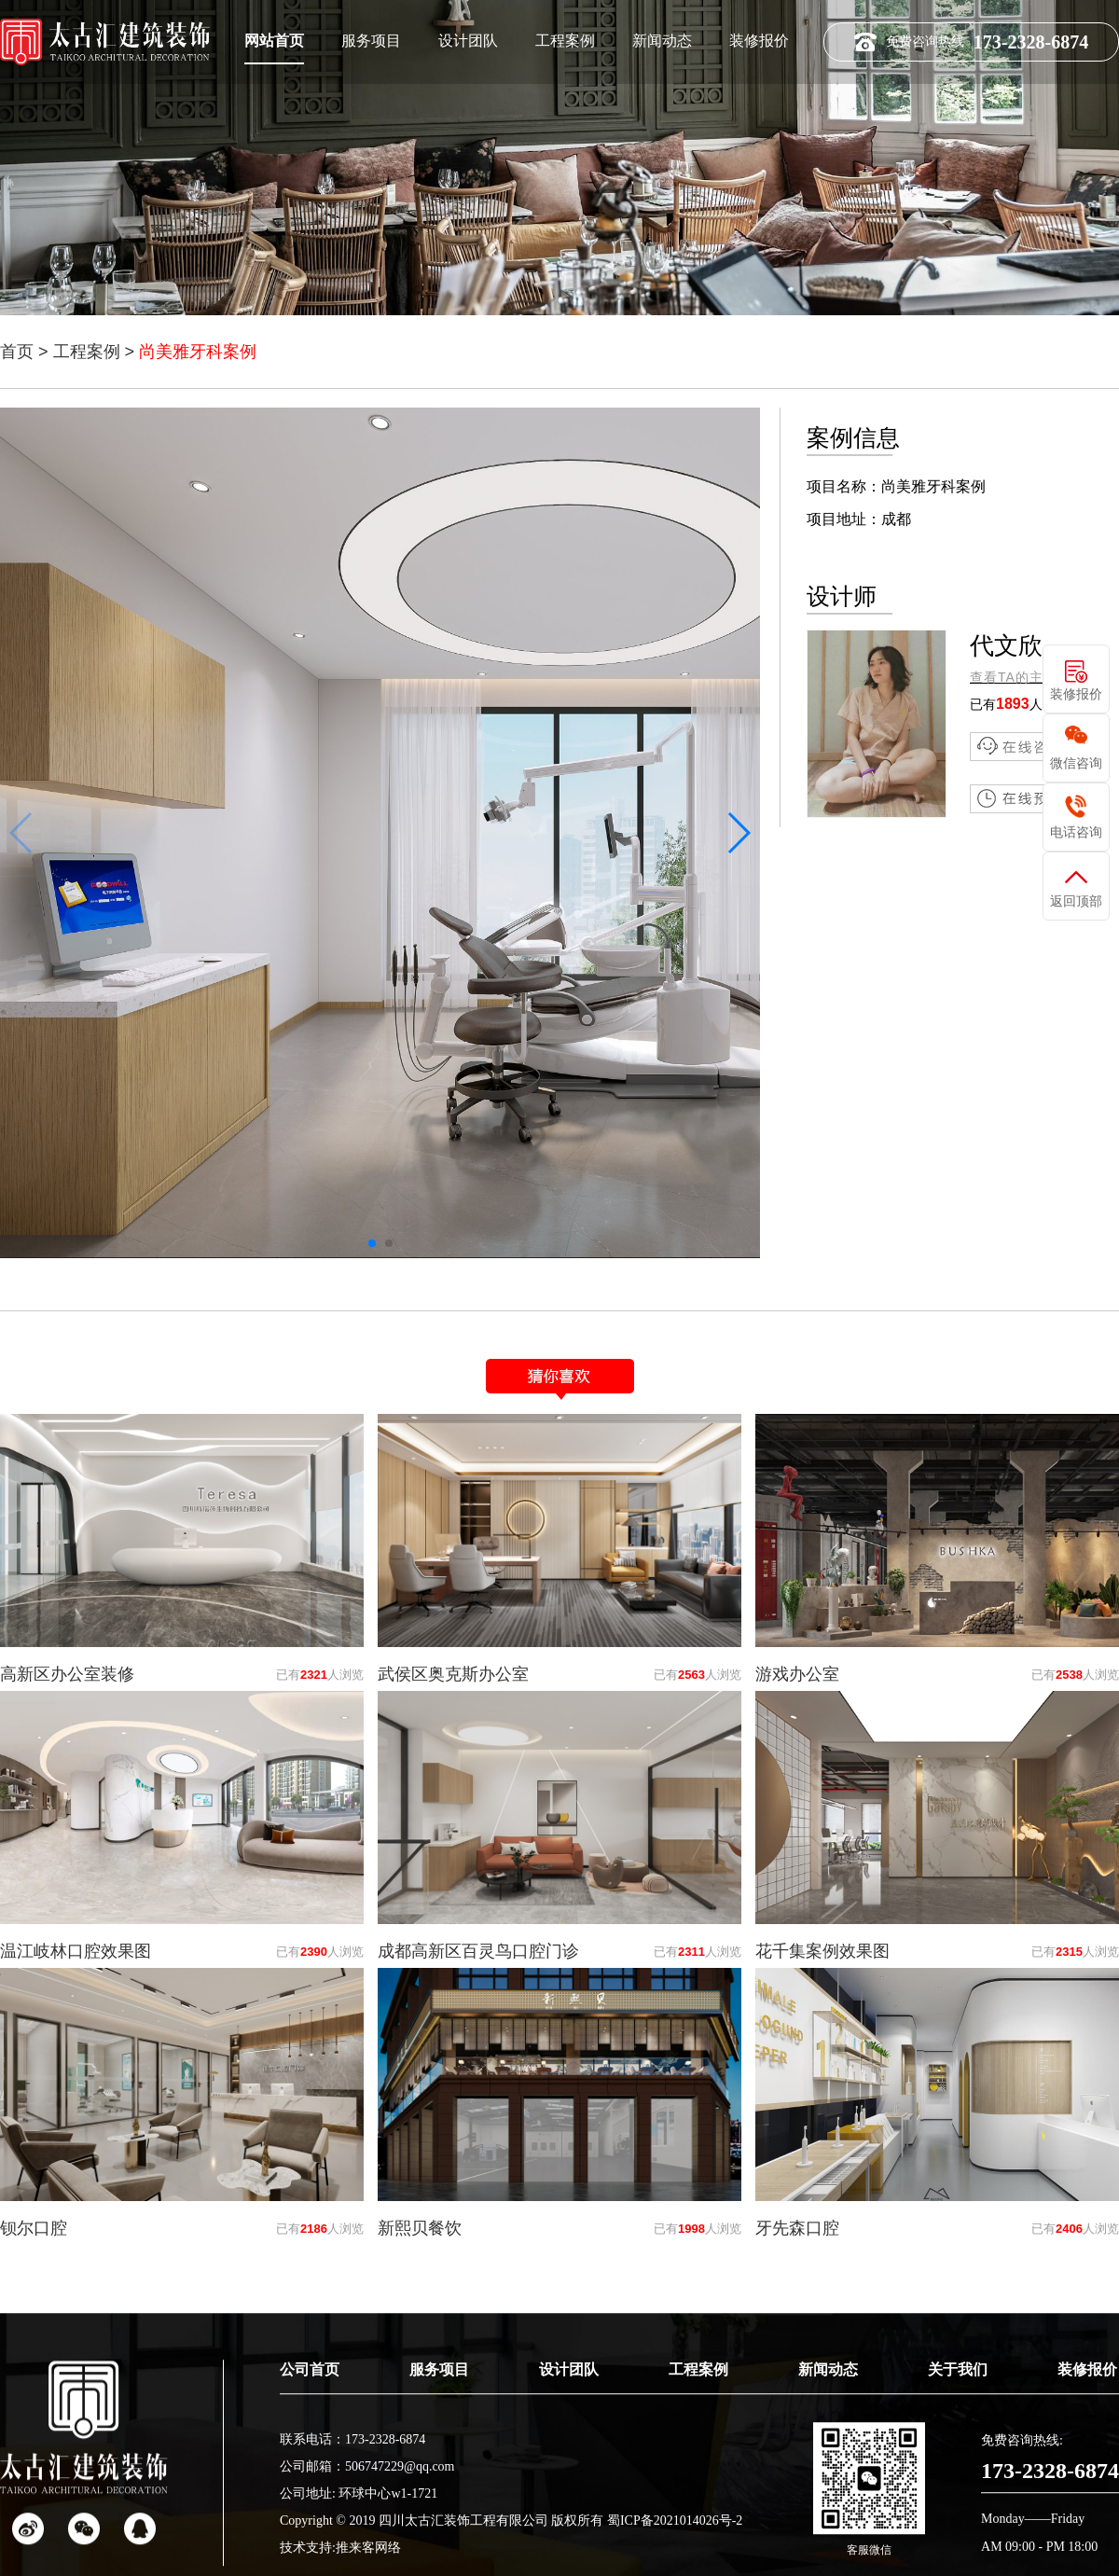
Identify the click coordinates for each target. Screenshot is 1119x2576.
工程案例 (565, 40)
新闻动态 (662, 40)
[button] (738, 832)
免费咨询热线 (971, 40)
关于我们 (958, 2436)
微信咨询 (1076, 762)
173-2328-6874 (1050, 2537)
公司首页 (309, 2436)
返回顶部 (1076, 900)
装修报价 (759, 40)
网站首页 (274, 40)
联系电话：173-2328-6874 (352, 2506)
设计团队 (468, 40)
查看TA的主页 (1013, 677)
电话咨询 (1076, 831)
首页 (17, 351)
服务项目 (371, 40)
